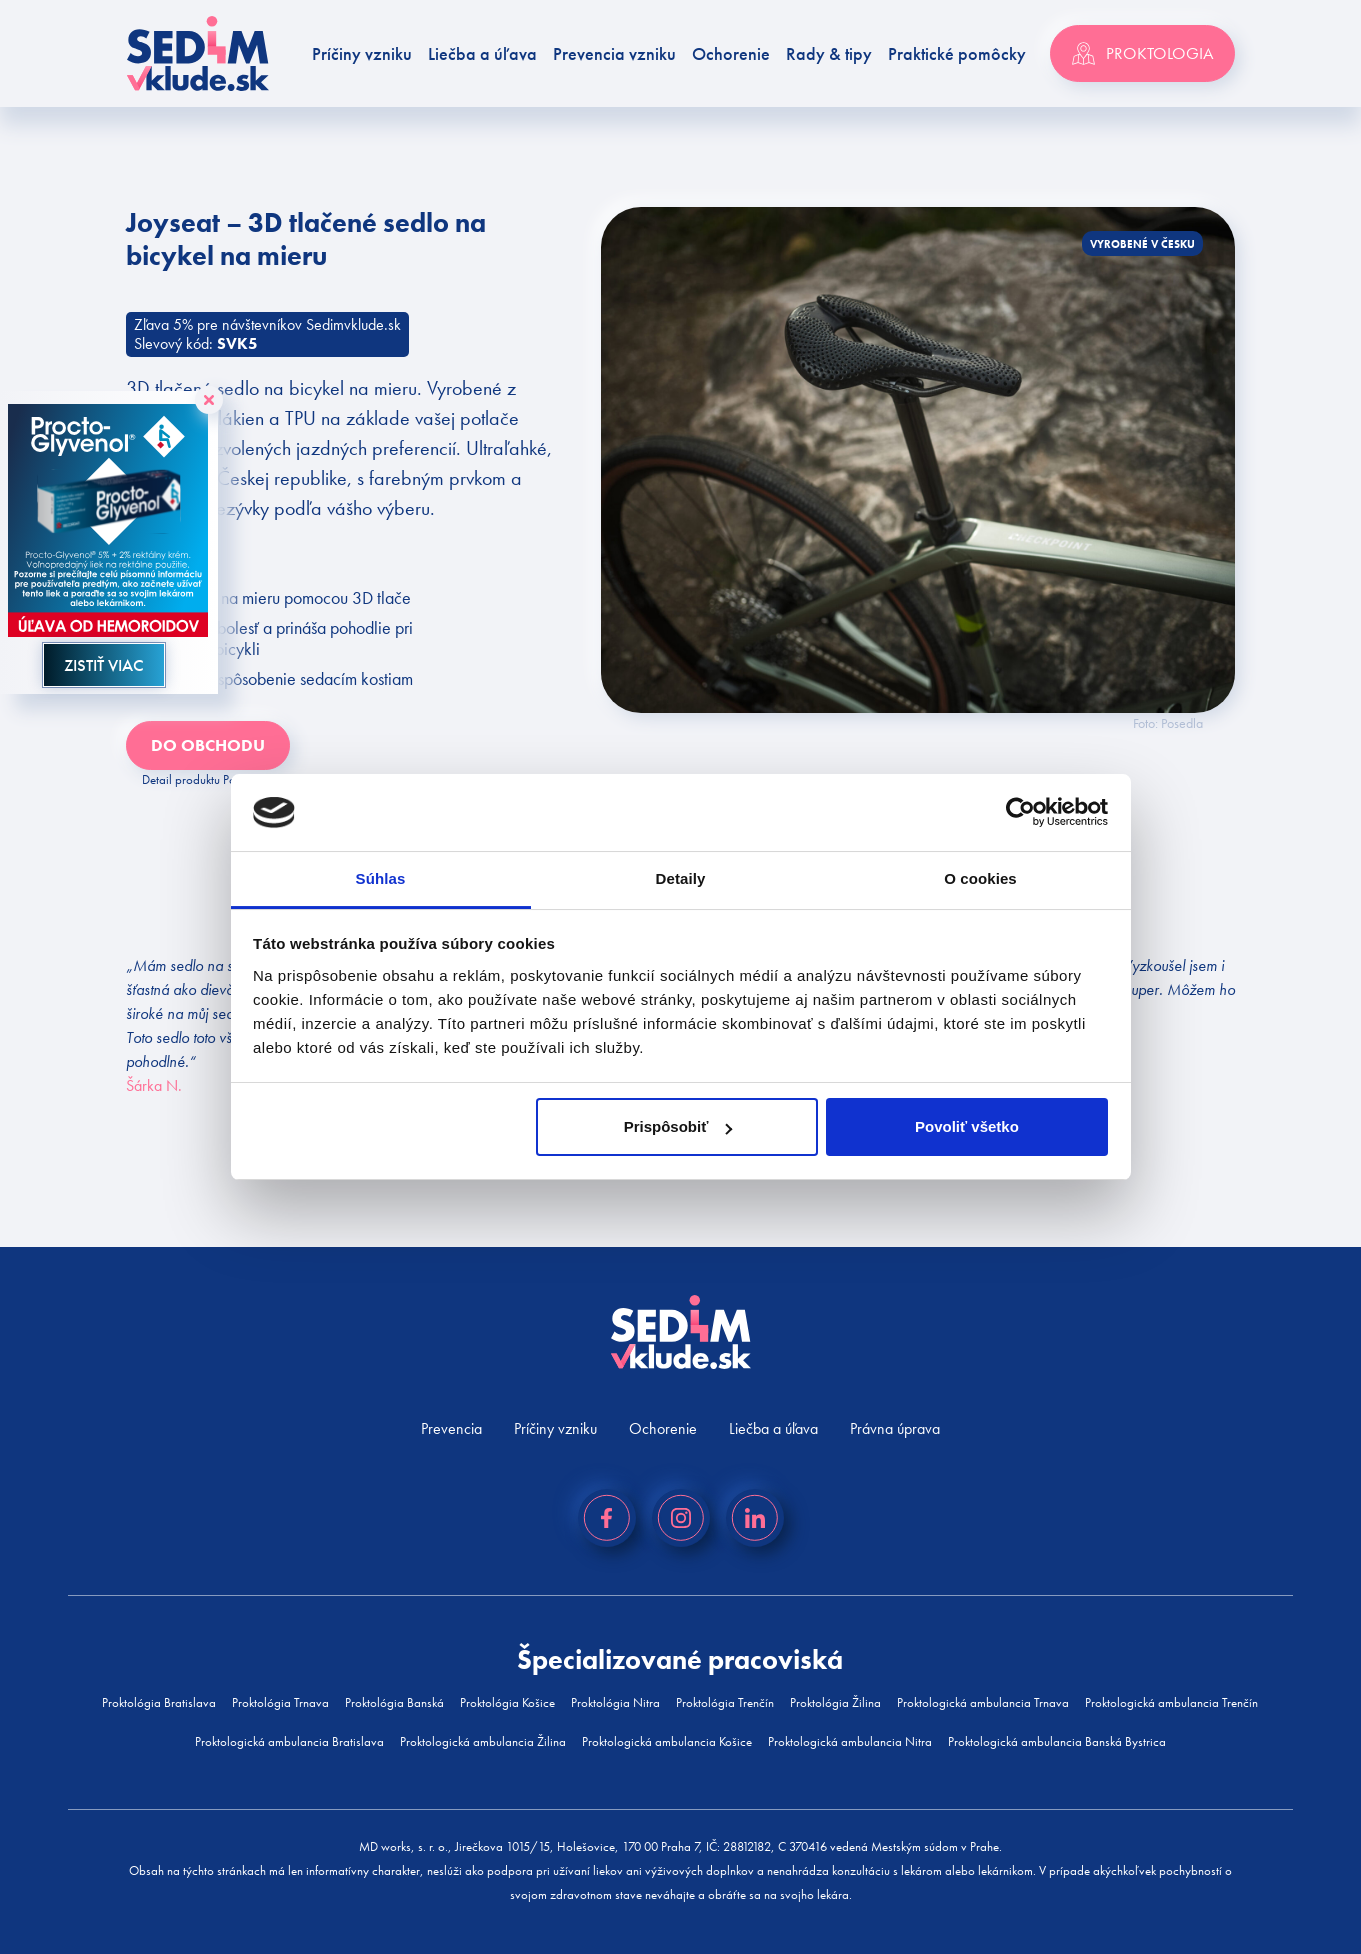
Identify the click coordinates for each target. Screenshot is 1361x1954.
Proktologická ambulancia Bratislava (289, 1741)
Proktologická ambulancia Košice (667, 1741)
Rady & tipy (829, 53)
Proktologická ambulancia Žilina (483, 1741)
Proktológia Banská (394, 1702)
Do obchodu (208, 745)
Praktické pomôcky (957, 53)
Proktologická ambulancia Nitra (850, 1741)
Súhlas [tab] (381, 878)
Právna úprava (895, 1428)
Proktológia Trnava (280, 1702)
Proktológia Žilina (835, 1702)
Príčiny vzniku (362, 53)
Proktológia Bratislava (159, 1702)
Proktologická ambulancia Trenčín (1171, 1702)
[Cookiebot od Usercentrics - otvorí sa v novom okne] (1020, 813)
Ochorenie (731, 53)
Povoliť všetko (967, 1126)
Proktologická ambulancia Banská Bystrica (1057, 1741)
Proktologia (1142, 53)
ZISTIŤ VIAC (104, 665)
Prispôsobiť (678, 1126)
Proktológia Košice (507, 1702)
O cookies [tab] (980, 878)
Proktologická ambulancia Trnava (983, 1702)
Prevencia (451, 1428)
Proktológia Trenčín (725, 1702)
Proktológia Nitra (615, 1702)
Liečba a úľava (482, 53)
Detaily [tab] (681, 878)
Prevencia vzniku (614, 53)
